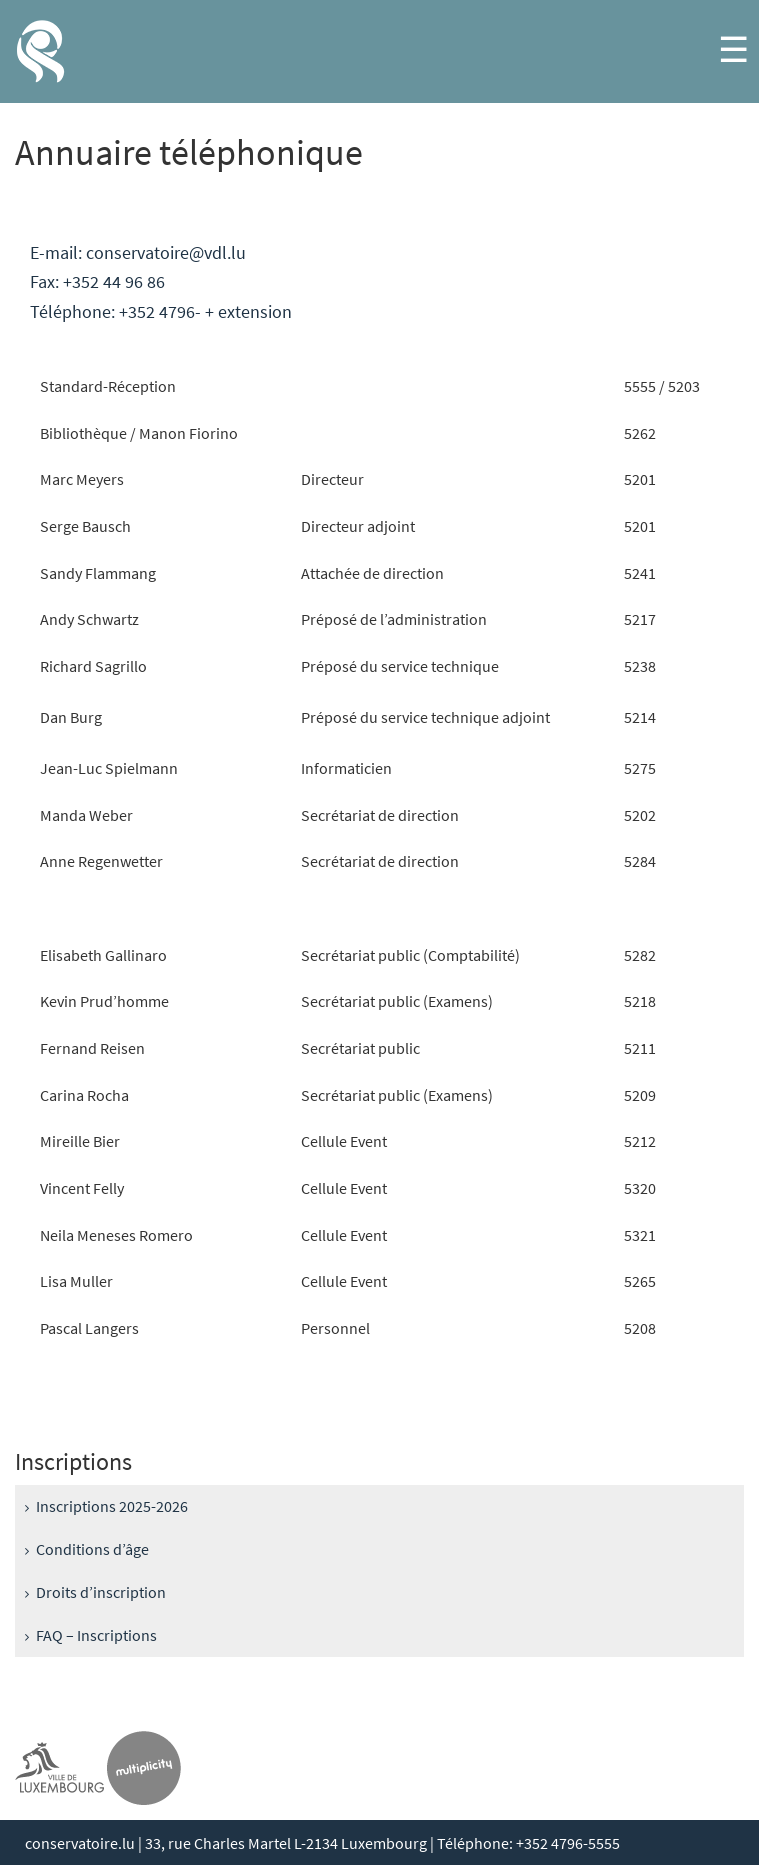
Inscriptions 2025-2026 (112, 1506)
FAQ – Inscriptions (96, 1635)
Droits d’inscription (101, 1592)
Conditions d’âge (92, 1549)
